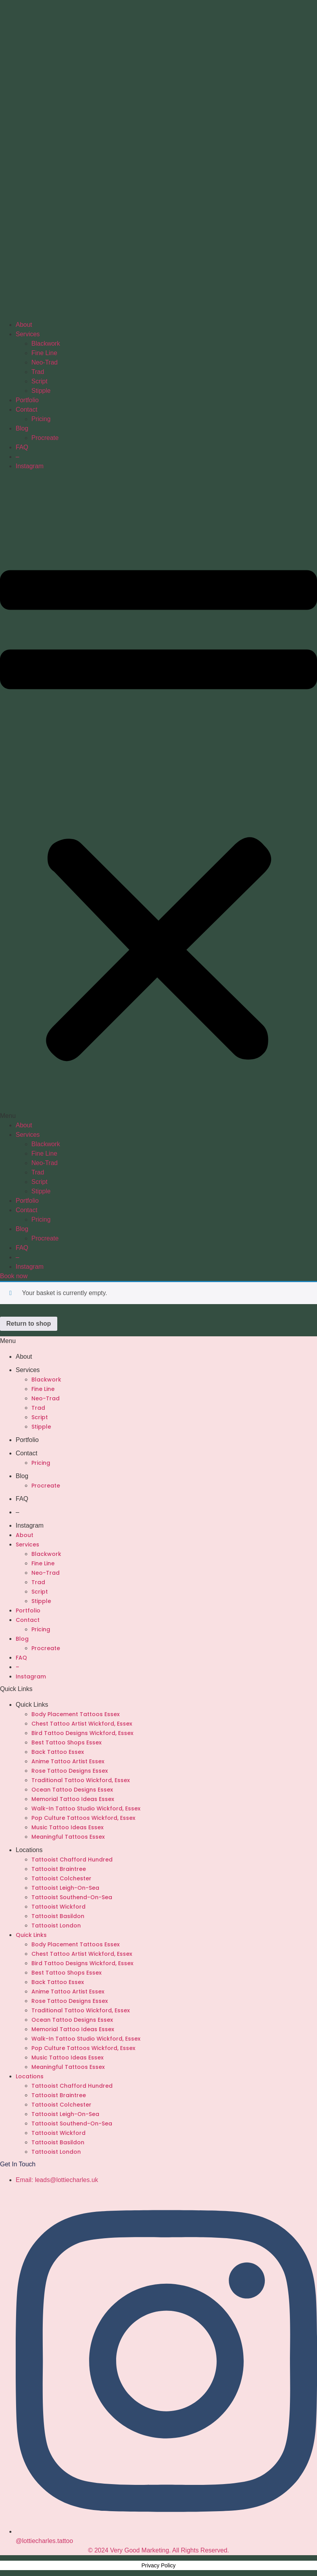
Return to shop (28, 1323)
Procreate (44, 437)
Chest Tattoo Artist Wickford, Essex (81, 1724)
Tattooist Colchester (61, 1878)
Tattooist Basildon (57, 1916)
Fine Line (44, 353)
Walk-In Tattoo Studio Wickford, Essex (85, 1808)
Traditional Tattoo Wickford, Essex (80, 1780)
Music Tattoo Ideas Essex (67, 1827)
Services (28, 334)
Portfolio (27, 400)
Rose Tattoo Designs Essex (69, 1771)
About (24, 324)
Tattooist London (56, 1925)
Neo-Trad (44, 362)
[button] (158, 796)
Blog (22, 428)
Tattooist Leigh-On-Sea (65, 1888)
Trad (37, 371)
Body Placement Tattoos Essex (75, 1714)
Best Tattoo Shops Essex (66, 1742)
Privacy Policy (158, 2565)
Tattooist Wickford (58, 1907)
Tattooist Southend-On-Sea (71, 1897)
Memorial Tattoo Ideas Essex (72, 1799)
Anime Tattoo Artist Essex (67, 1761)
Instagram (30, 466)
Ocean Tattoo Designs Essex (72, 1790)
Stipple (41, 390)
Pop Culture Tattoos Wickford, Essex (83, 1818)
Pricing (41, 419)
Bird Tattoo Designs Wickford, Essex (82, 1733)
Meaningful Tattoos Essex (68, 1837)
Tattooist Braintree (58, 1869)
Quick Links (32, 1704)
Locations (29, 1850)
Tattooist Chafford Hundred (72, 1859)
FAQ (22, 447)
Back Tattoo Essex (57, 1752)
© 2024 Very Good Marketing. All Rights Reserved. (158, 2550)
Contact (26, 409)
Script (39, 381)
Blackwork (45, 343)
